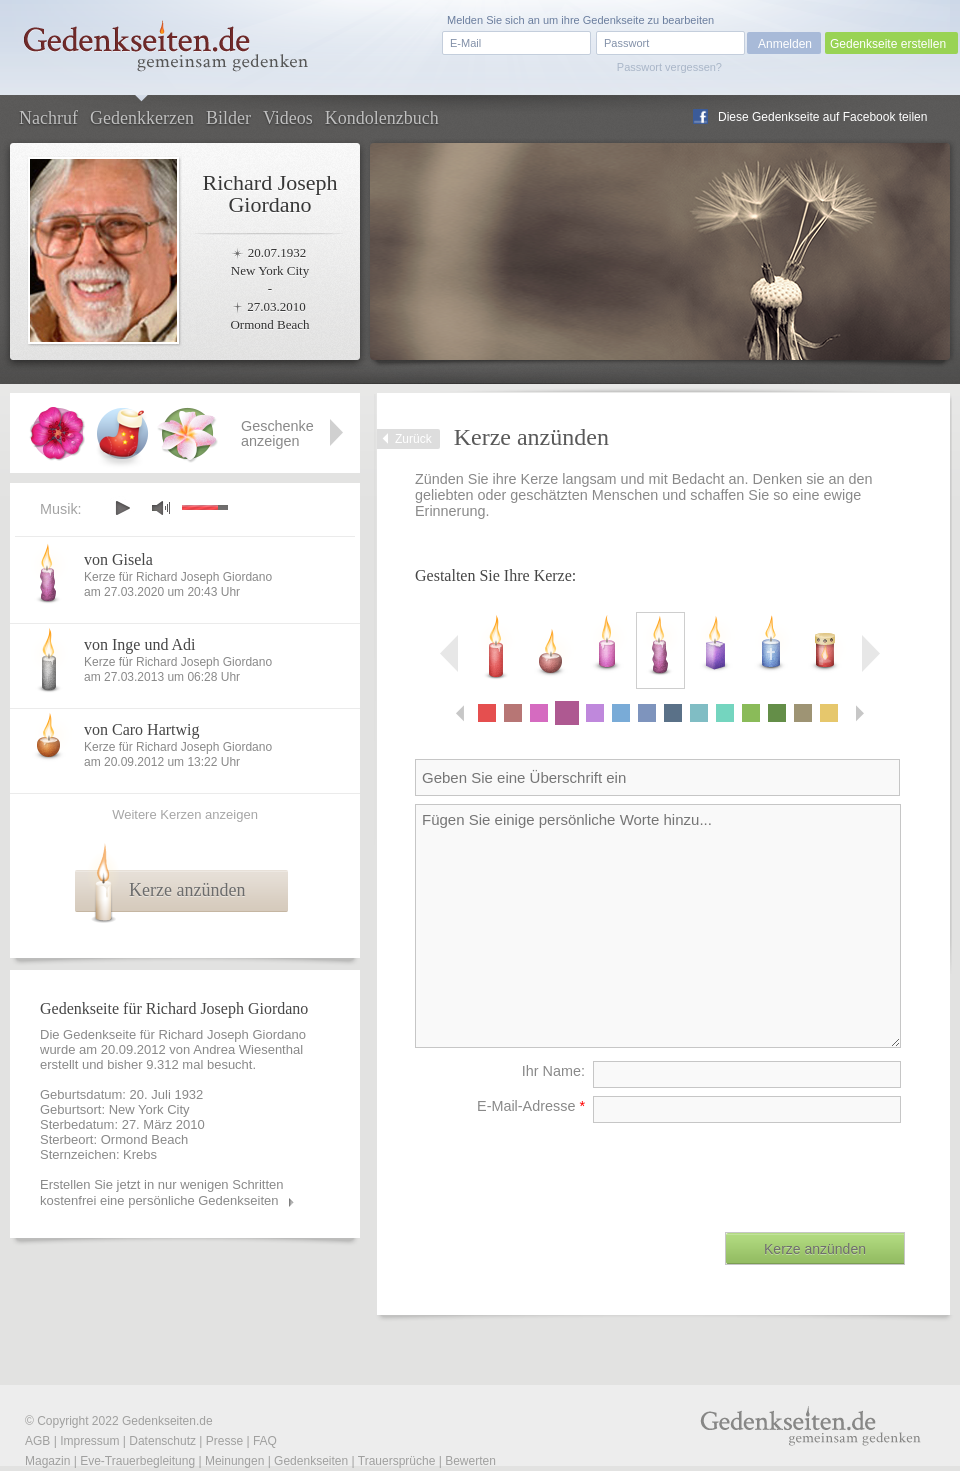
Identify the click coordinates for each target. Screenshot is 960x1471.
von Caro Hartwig (142, 729)
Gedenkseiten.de (167, 1421)
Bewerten (470, 1461)
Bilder (228, 118)
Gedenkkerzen (142, 118)
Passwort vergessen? (669, 67)
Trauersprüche (397, 1461)
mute (161, 507)
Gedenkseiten (311, 1461)
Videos (288, 118)
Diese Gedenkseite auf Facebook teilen (822, 117)
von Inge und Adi (140, 644)
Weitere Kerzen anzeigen (185, 814)
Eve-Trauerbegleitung (137, 1461)
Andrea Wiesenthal (248, 1049)
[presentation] (753, 1170)
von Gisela (118, 559)
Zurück (413, 439)
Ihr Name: (553, 1071)
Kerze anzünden (187, 890)
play (122, 508)
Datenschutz (162, 1441)
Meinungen (234, 1461)
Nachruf (48, 118)
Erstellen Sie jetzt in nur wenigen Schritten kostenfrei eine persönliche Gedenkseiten (162, 1192)
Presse (224, 1441)
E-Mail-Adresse (531, 1106)
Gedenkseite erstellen (888, 44)
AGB (37, 1441)
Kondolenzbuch (382, 118)
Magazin (47, 1461)
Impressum (89, 1441)
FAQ (265, 1441)
